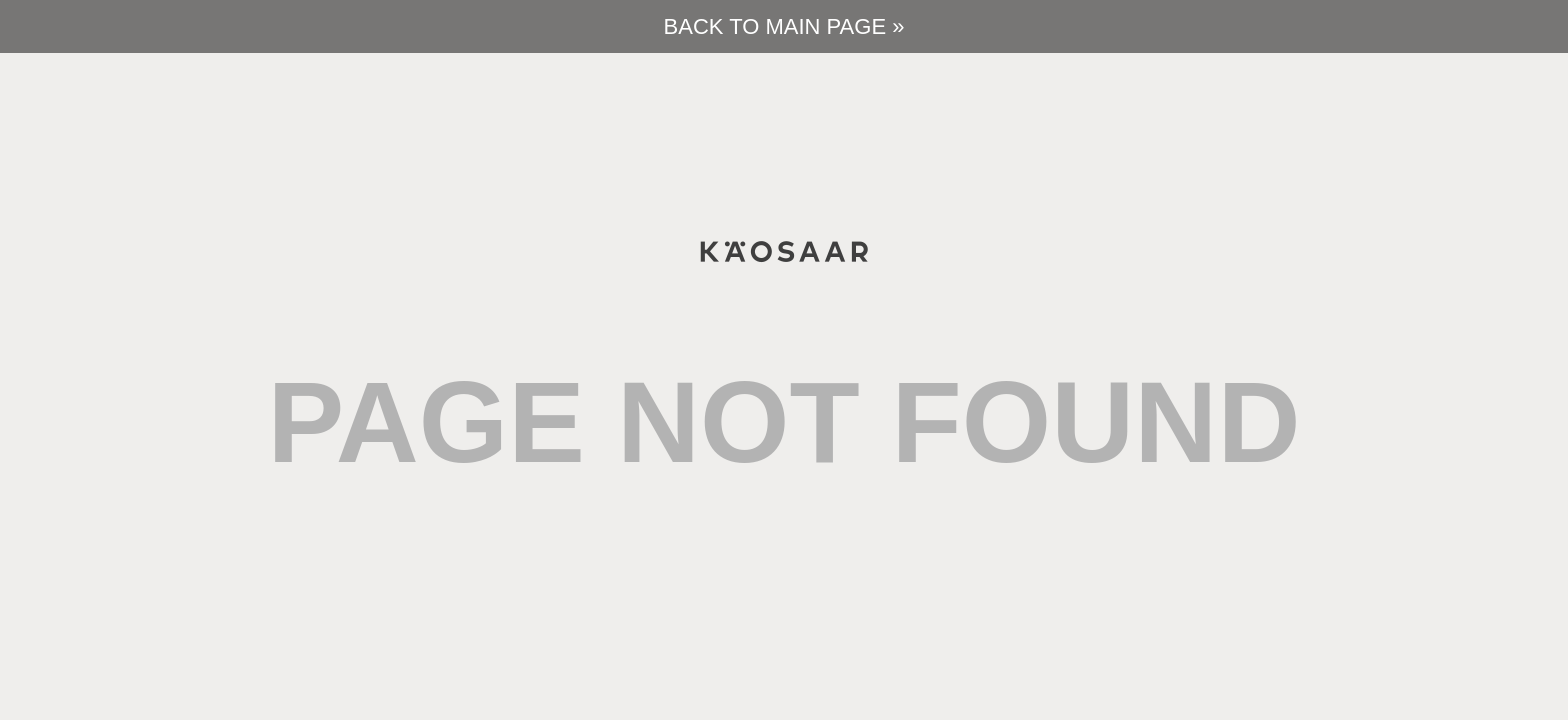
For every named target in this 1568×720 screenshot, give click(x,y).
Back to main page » (784, 26)
